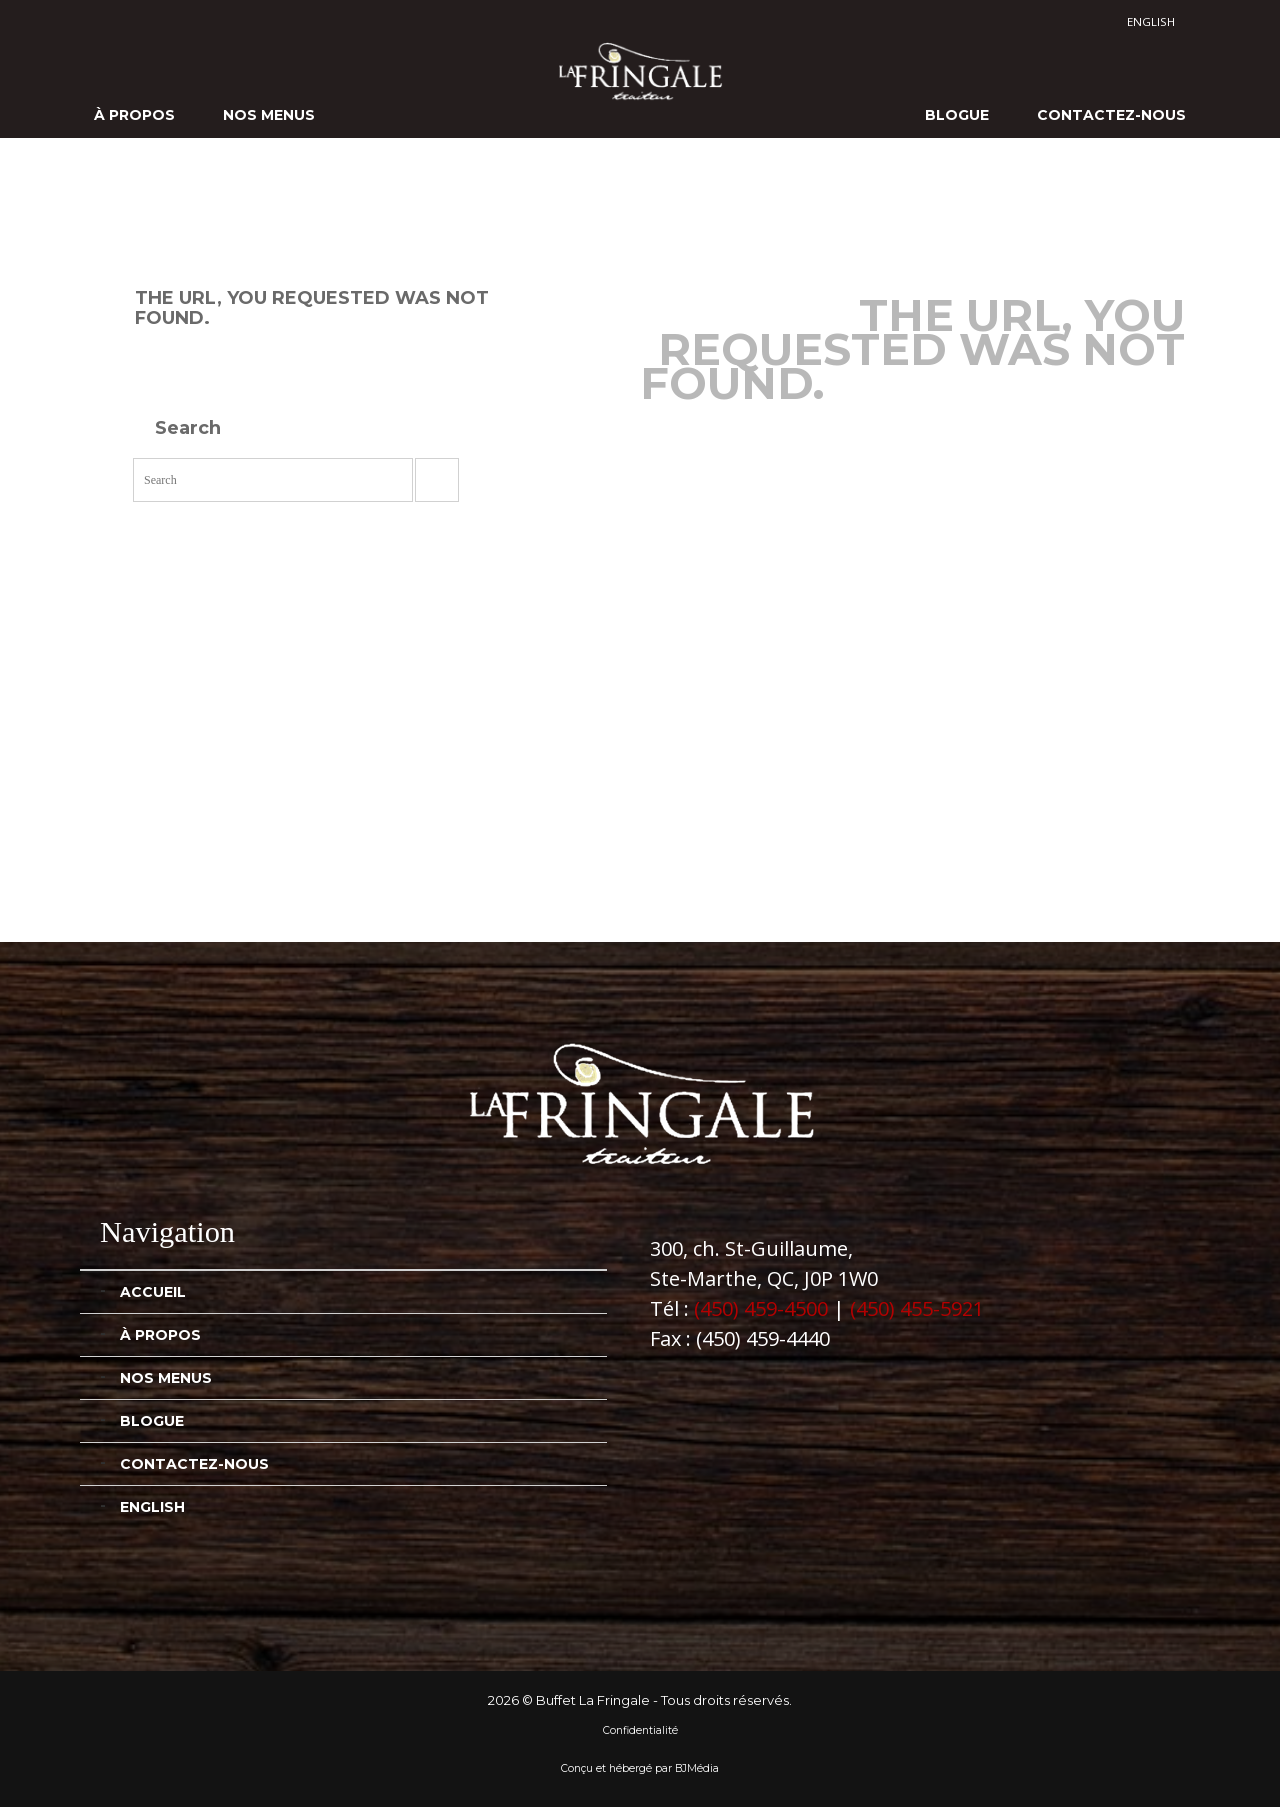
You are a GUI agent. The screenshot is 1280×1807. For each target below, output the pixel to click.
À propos (134, 115)
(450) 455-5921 (917, 1308)
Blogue (957, 115)
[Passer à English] (1151, 22)
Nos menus (269, 115)
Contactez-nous (1111, 115)
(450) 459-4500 (761, 1308)
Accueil (153, 1292)
